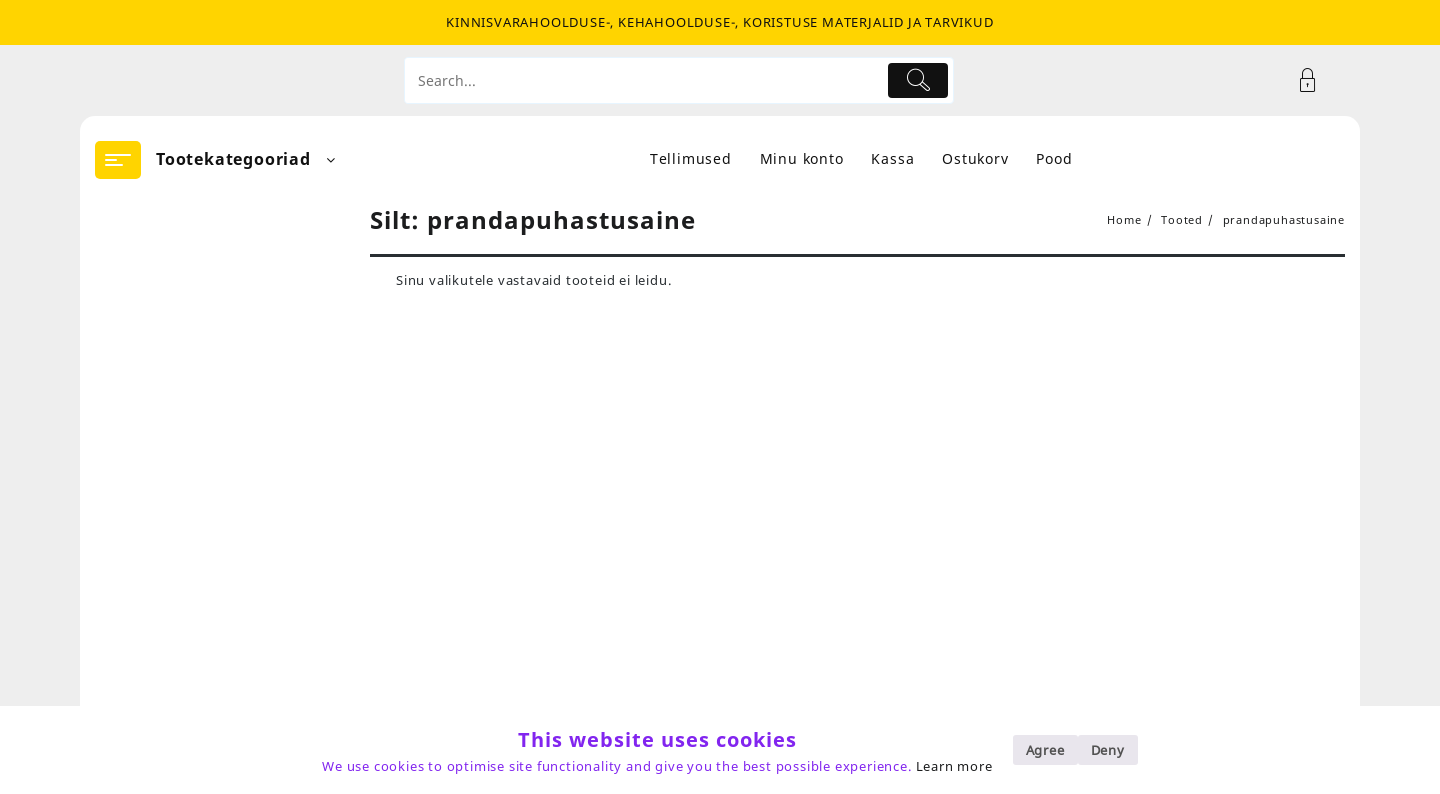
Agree (1045, 750)
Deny (1108, 750)
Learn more (954, 766)
